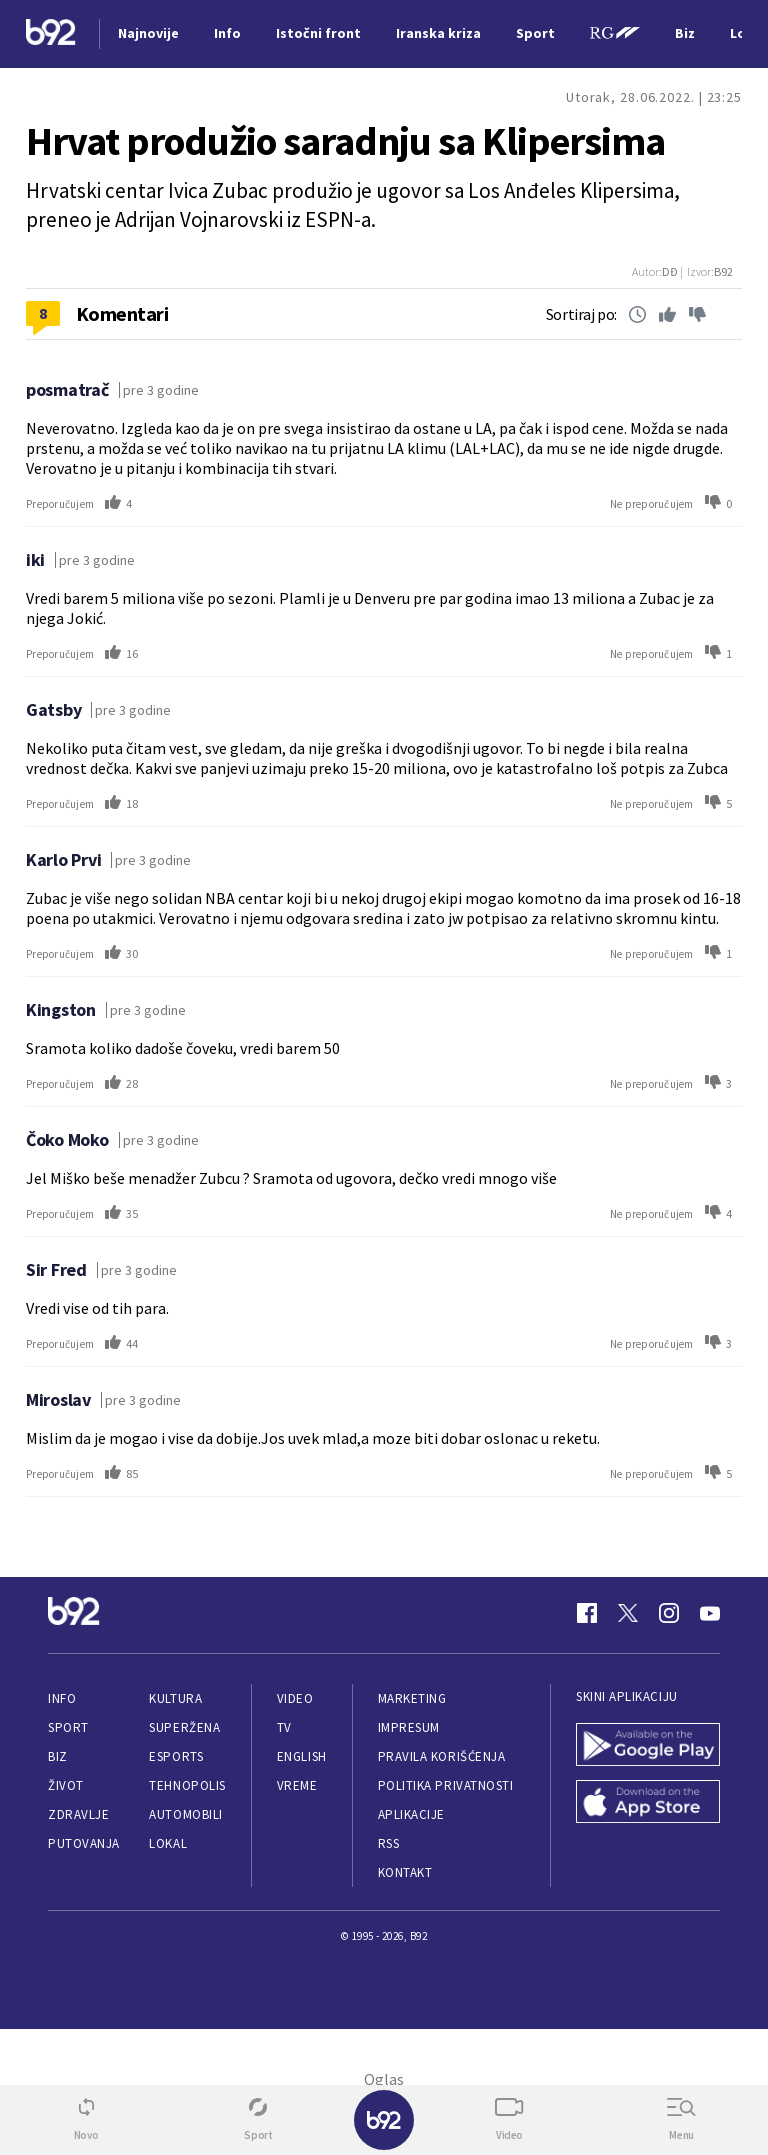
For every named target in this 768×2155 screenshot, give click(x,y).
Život (66, 1785)
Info (62, 1698)
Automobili (185, 1814)
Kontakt (405, 1872)
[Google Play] (648, 1746)
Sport (68, 1727)
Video (295, 1698)
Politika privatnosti (446, 1785)
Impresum (409, 1727)
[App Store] (648, 1803)
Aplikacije (411, 1814)
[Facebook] (587, 1613)
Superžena (184, 1727)
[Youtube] (710, 1613)
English (302, 1756)
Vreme (297, 1785)
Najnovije (148, 33)
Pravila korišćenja (442, 1756)
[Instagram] (669, 1613)
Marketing (412, 1698)
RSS (389, 1843)
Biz (58, 1756)
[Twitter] (628, 1613)
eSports (176, 1756)
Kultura (175, 1698)
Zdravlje (78, 1814)
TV (284, 1727)
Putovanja (84, 1843)
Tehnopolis (187, 1785)
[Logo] (51, 34)
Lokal (168, 1843)
